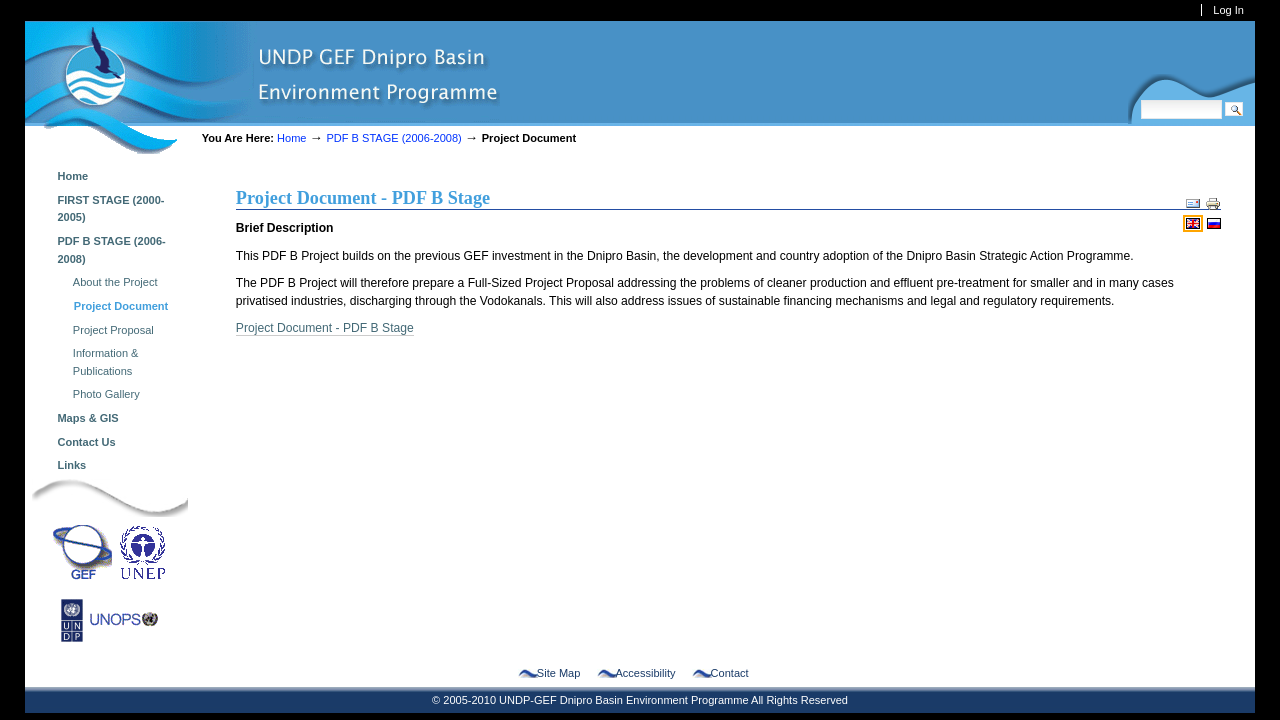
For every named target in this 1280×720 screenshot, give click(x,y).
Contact (730, 673)
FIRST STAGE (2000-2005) (110, 209)
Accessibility (645, 673)
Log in (1228, 10)
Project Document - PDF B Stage (325, 328)
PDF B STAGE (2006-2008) (395, 138)
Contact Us (86, 442)
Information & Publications (106, 362)
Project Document (121, 306)
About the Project (115, 282)
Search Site (1140, 99)
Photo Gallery (106, 394)
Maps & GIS (87, 418)
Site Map (559, 673)
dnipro (262, 87)
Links (71, 465)
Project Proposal (113, 330)
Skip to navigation (24, 20)
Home (291, 138)
